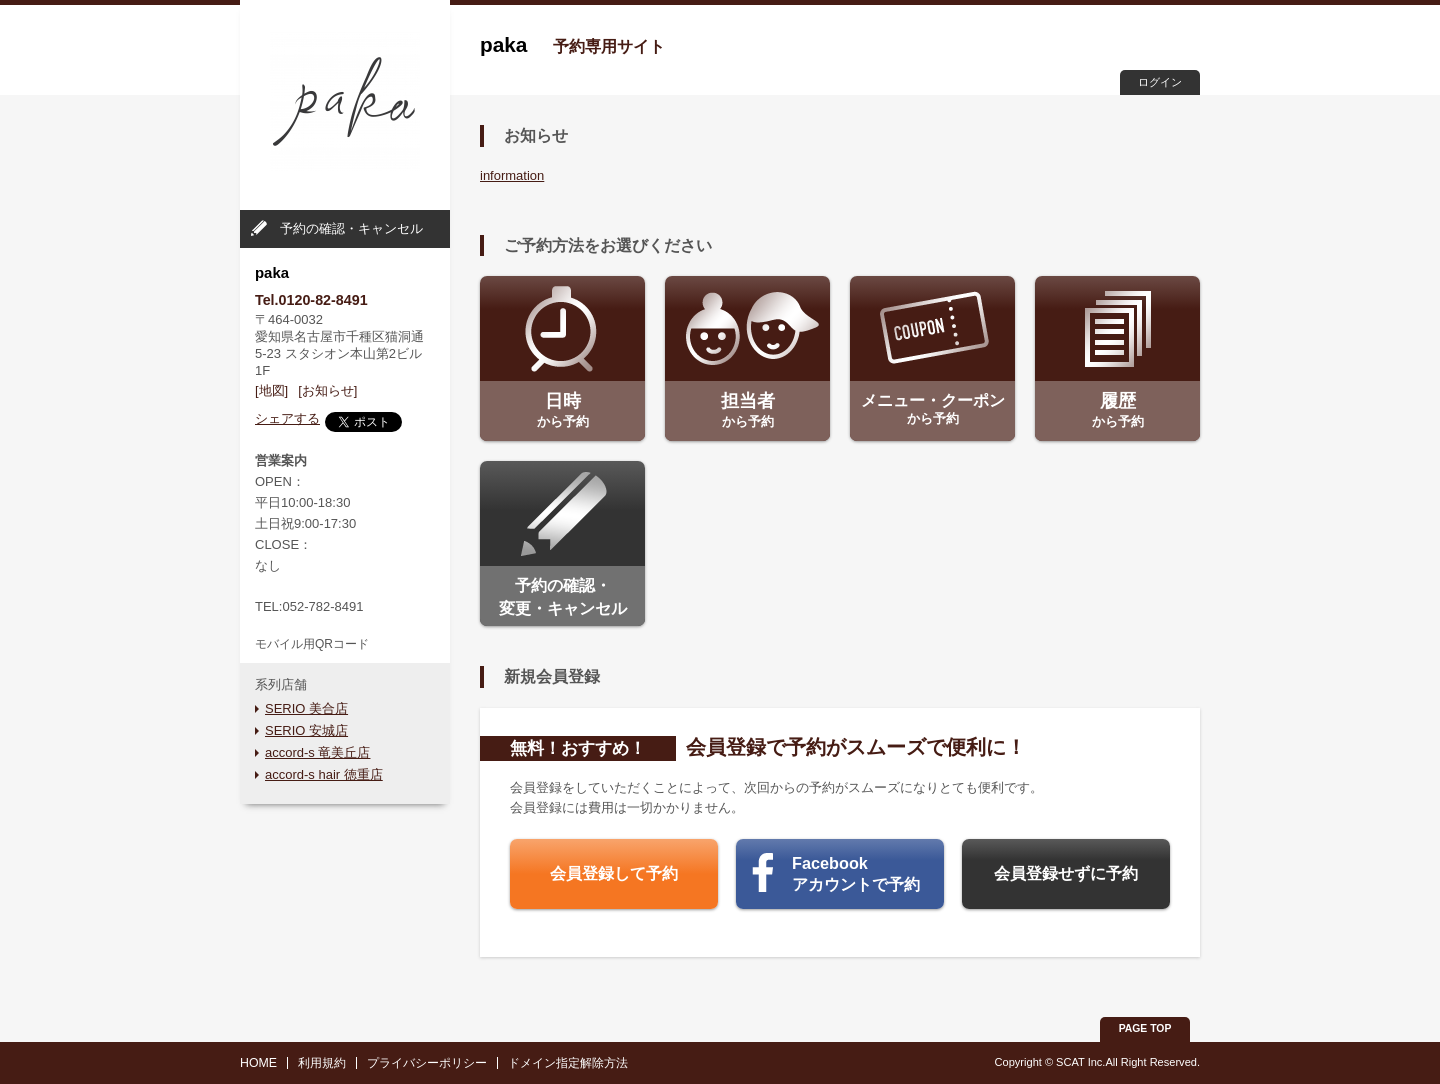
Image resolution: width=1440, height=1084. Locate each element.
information (512, 175)
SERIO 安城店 (306, 730)
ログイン (1160, 82)
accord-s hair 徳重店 (324, 774)
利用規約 (322, 1063)
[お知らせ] (327, 390)
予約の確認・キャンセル (351, 228)
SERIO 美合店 (306, 708)
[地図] (271, 390)
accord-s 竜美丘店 (317, 752)
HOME (258, 1063)
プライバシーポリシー (427, 1063)
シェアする (287, 418)
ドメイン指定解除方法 (568, 1063)
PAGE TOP (1145, 1028)
